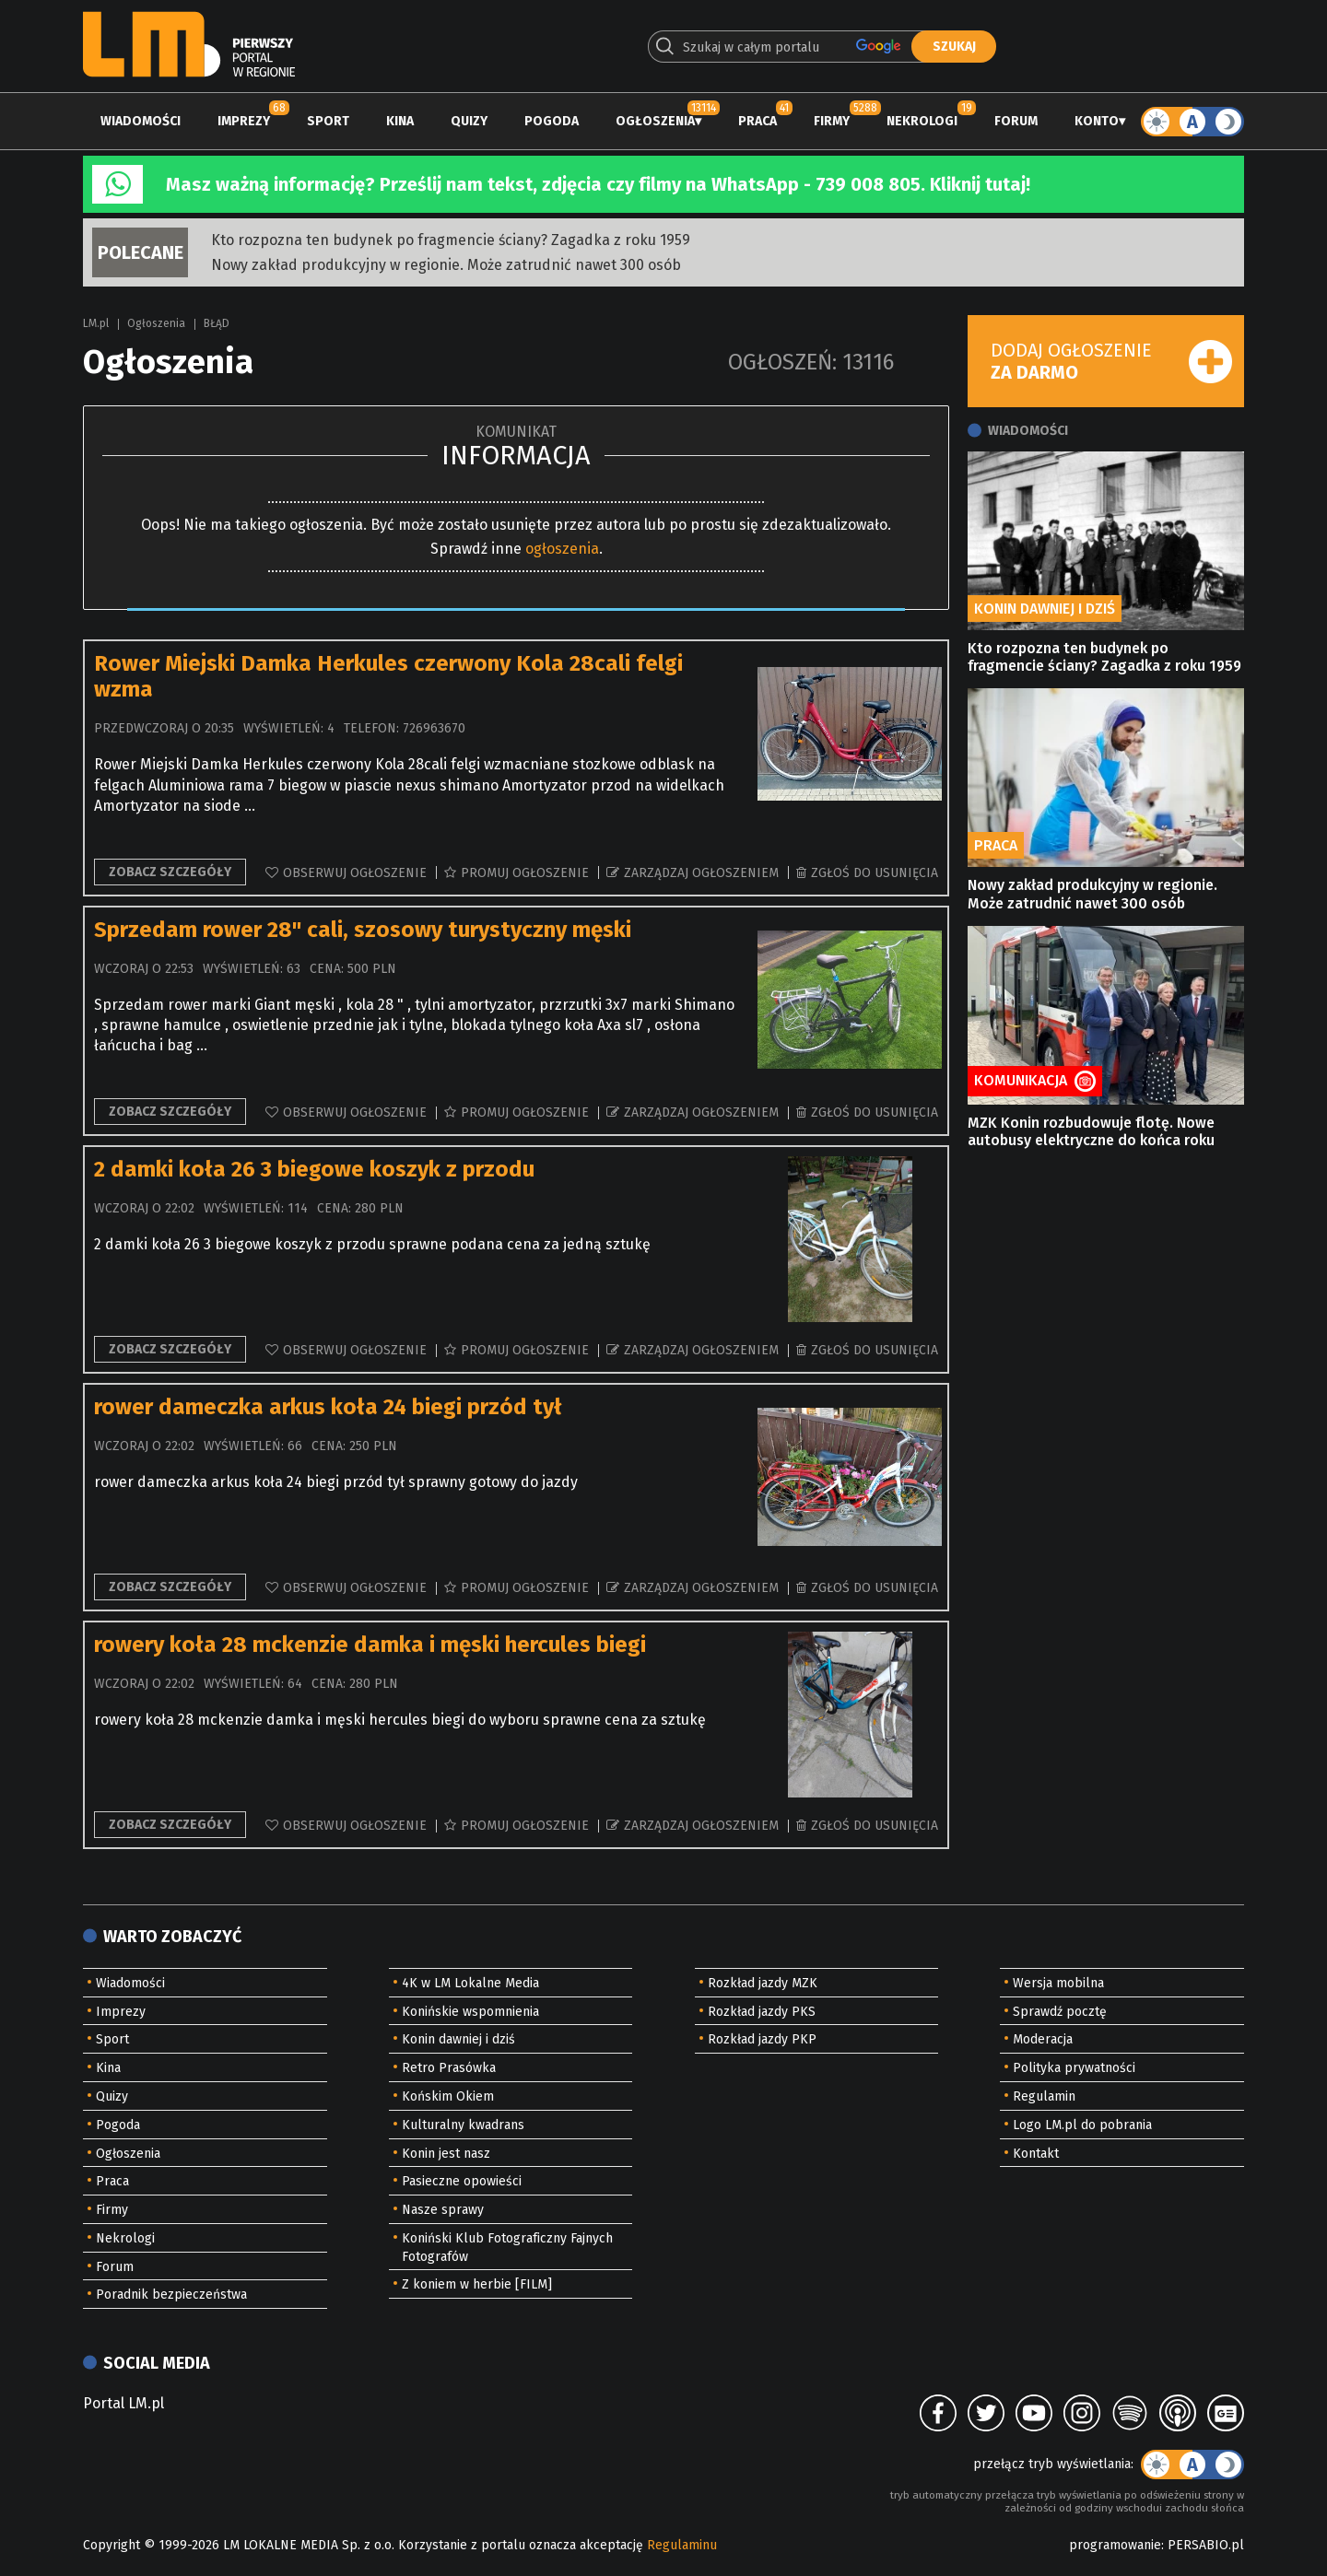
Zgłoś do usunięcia (874, 873)
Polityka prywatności (1074, 2068)
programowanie (1115, 2545)
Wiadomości (140, 121)
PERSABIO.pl (1206, 2545)
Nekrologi (922, 121)
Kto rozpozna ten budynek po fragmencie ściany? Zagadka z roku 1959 (450, 240)
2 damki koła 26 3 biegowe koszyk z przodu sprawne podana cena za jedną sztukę (372, 1244)
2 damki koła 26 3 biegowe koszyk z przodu (314, 1169)
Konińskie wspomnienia (470, 2012)
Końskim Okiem (448, 2096)
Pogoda (551, 121)
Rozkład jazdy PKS (762, 2012)
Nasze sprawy (443, 2210)
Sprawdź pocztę (1060, 2012)
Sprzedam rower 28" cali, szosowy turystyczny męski (362, 930)
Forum (1016, 121)
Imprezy (243, 121)
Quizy (469, 121)
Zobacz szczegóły (170, 872)
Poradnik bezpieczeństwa (171, 2294)
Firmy (832, 121)
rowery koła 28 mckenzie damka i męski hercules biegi (370, 1644)
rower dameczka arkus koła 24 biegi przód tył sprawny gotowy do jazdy (336, 1482)
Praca (757, 121)
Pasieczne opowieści (462, 2181)
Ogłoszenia (655, 121)
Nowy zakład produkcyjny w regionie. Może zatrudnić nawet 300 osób (446, 265)
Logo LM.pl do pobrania (1082, 2125)
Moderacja (1043, 2039)
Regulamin (1044, 2096)
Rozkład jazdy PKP (762, 2039)
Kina (400, 121)
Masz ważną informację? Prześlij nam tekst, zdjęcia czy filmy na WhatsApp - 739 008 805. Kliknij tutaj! (598, 184)
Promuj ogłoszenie (525, 873)
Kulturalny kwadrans (463, 2125)
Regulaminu (682, 2545)
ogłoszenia (562, 548)
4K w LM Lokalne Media (470, 1983)
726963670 (434, 728)
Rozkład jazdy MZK (762, 1983)
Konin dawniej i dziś (458, 2039)
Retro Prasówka (449, 2068)
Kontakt (1036, 2153)
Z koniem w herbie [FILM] (477, 2284)
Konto (1097, 121)
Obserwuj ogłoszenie (355, 873)
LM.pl (96, 323)
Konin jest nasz (446, 2153)
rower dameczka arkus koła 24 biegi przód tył (328, 1407)
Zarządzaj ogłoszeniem (701, 873)
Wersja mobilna (1058, 1983)
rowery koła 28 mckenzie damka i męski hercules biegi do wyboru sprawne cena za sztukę (400, 1719)
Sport (328, 121)
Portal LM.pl (123, 2403)
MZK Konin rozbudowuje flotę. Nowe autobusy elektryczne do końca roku (1091, 1131)
